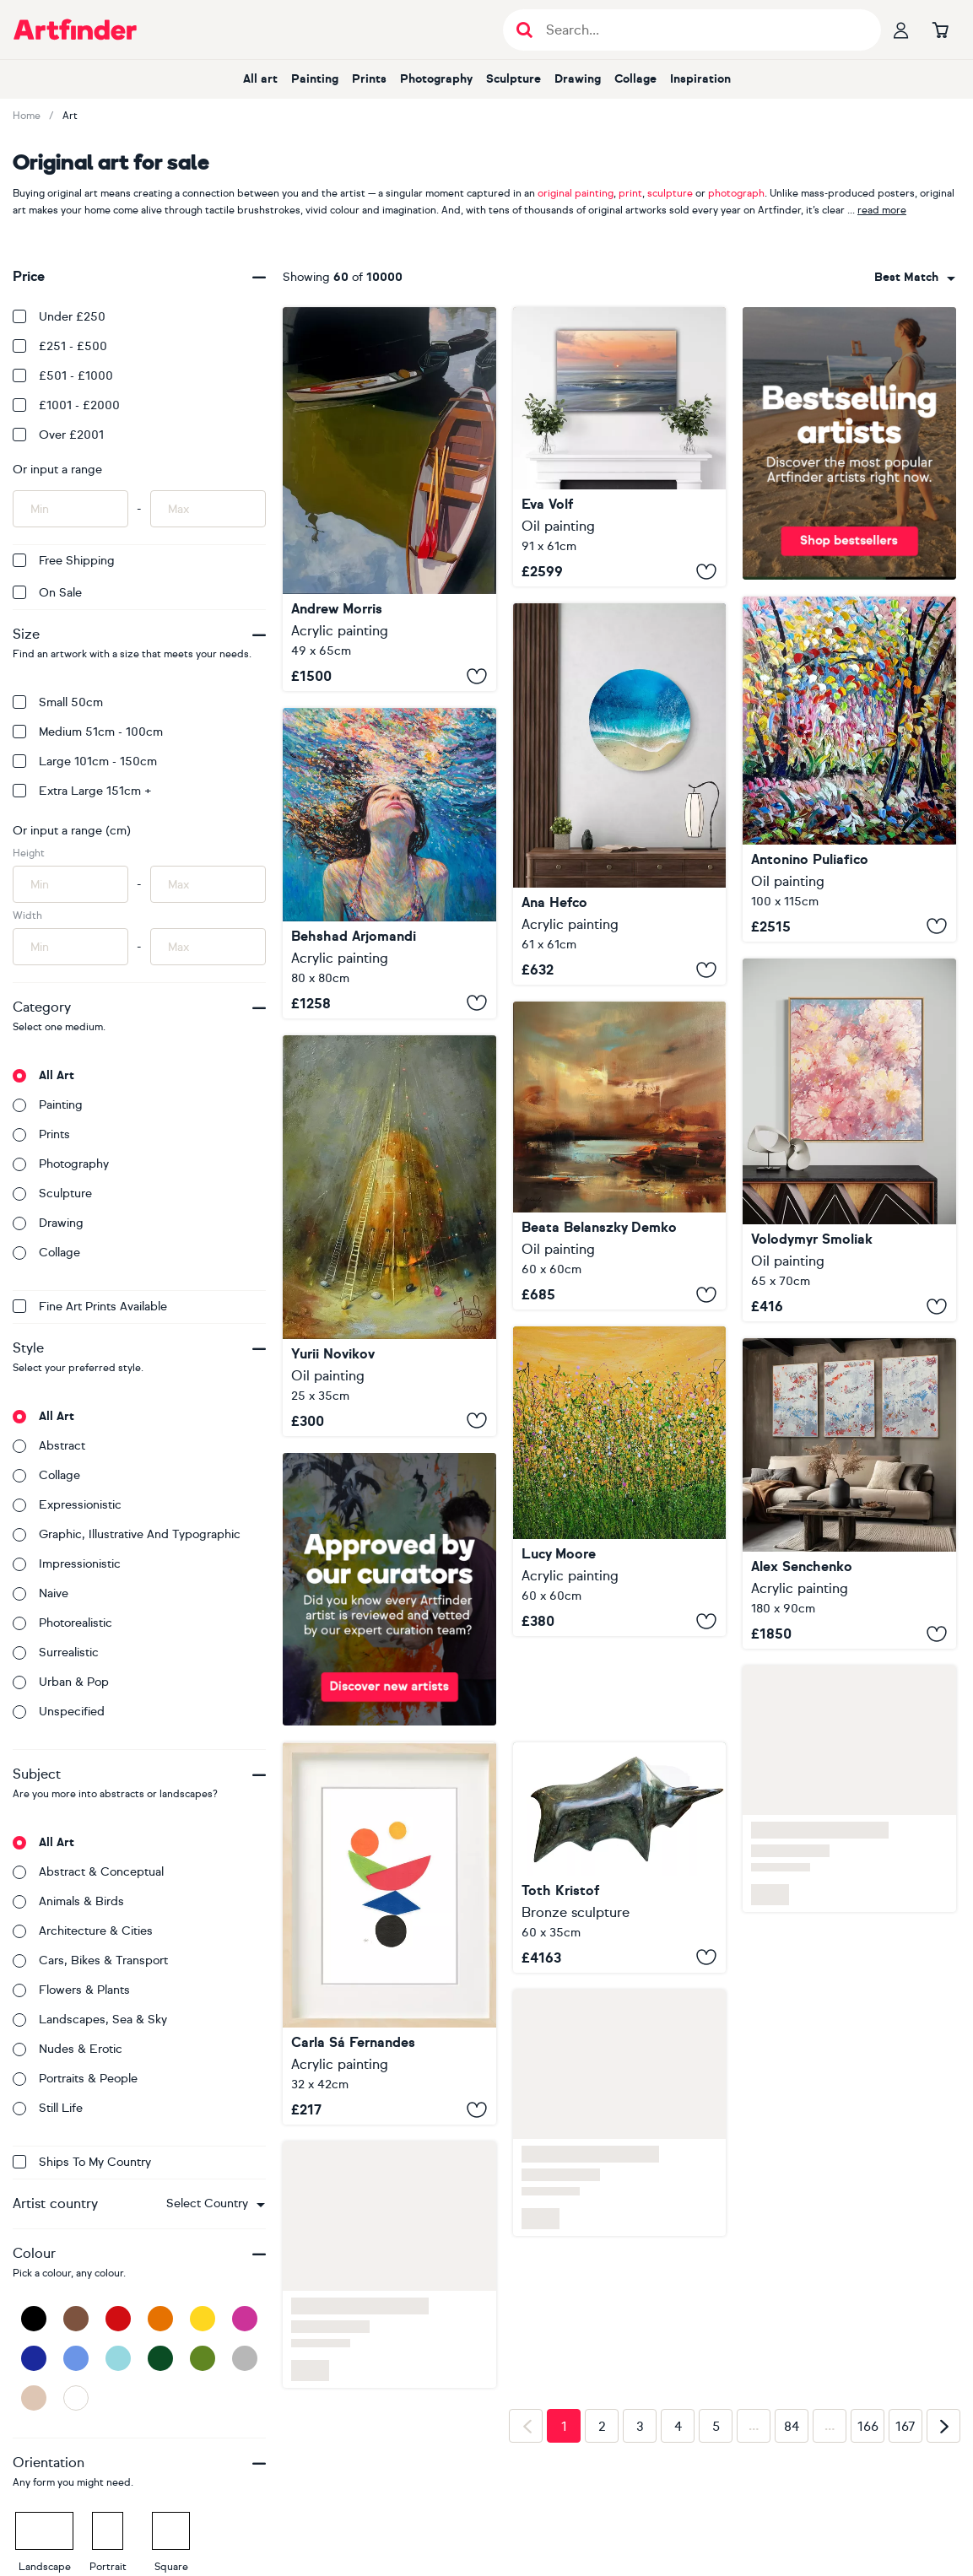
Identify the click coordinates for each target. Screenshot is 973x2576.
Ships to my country (82, 2162)
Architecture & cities (83, 1931)
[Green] (202, 2358)
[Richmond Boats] (389, 499)
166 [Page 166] (867, 2426)
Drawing (577, 79)
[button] (215, 2204)
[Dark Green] (160, 2358)
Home (27, 116)
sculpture (670, 193)
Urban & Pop (61, 1682)
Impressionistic (67, 1564)
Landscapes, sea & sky (90, 2019)
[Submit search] (524, 30)
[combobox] (215, 2204)
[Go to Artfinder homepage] (75, 29)
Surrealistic (56, 1652)
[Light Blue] (118, 2358)
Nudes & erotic (67, 2049)
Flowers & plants (71, 1990)
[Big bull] (620, 1857)
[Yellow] (202, 2319)
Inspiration (700, 79)
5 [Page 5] (716, 2426)
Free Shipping (64, 561)
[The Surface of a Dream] (389, 863)
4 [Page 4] (678, 2426)
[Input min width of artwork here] (70, 946)
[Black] (34, 2319)
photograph (736, 193)
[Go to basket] (940, 29)
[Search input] (701, 30)
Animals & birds (68, 1901)
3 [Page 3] (640, 2426)
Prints (369, 79)
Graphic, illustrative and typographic (127, 1534)
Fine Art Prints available (90, 1306)
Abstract (49, 1446)
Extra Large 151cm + (82, 791)
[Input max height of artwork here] (208, 884)
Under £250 (59, 317)
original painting (576, 193)
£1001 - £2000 (66, 405)
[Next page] (943, 2426)
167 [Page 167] (905, 2426)
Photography (436, 79)
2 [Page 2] (602, 2426)
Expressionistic (67, 1505)
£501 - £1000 (63, 376)
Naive (40, 1593)
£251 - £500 (60, 346)
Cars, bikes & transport (90, 1960)
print (630, 193)
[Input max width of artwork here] (208, 946)
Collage (635, 79)
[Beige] (34, 2398)
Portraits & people (75, 2078)
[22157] (849, 1493)
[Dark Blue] (34, 2358)
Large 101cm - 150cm (85, 761)
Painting (314, 79)
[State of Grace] (620, 446)
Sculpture (513, 79)
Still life (48, 2108)
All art (260, 79)
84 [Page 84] (791, 2426)
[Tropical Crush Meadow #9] (620, 1481)
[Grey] (245, 2358)
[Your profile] (901, 29)
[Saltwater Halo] (620, 794)
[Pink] (245, 2319)
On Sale (47, 593)
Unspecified (59, 1711)
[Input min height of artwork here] (70, 884)
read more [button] (881, 210)
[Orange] (160, 2319)
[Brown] (76, 2319)
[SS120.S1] (389, 1933)
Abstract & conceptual (88, 1872)
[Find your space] (620, 1156)
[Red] (118, 2319)
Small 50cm (58, 702)
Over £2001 (58, 435)
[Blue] (76, 2358)
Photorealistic (62, 1623)
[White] (76, 2398)
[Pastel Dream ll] (849, 1140)
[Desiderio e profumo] (849, 769)
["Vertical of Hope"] (389, 1235)
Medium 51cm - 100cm (88, 732)
